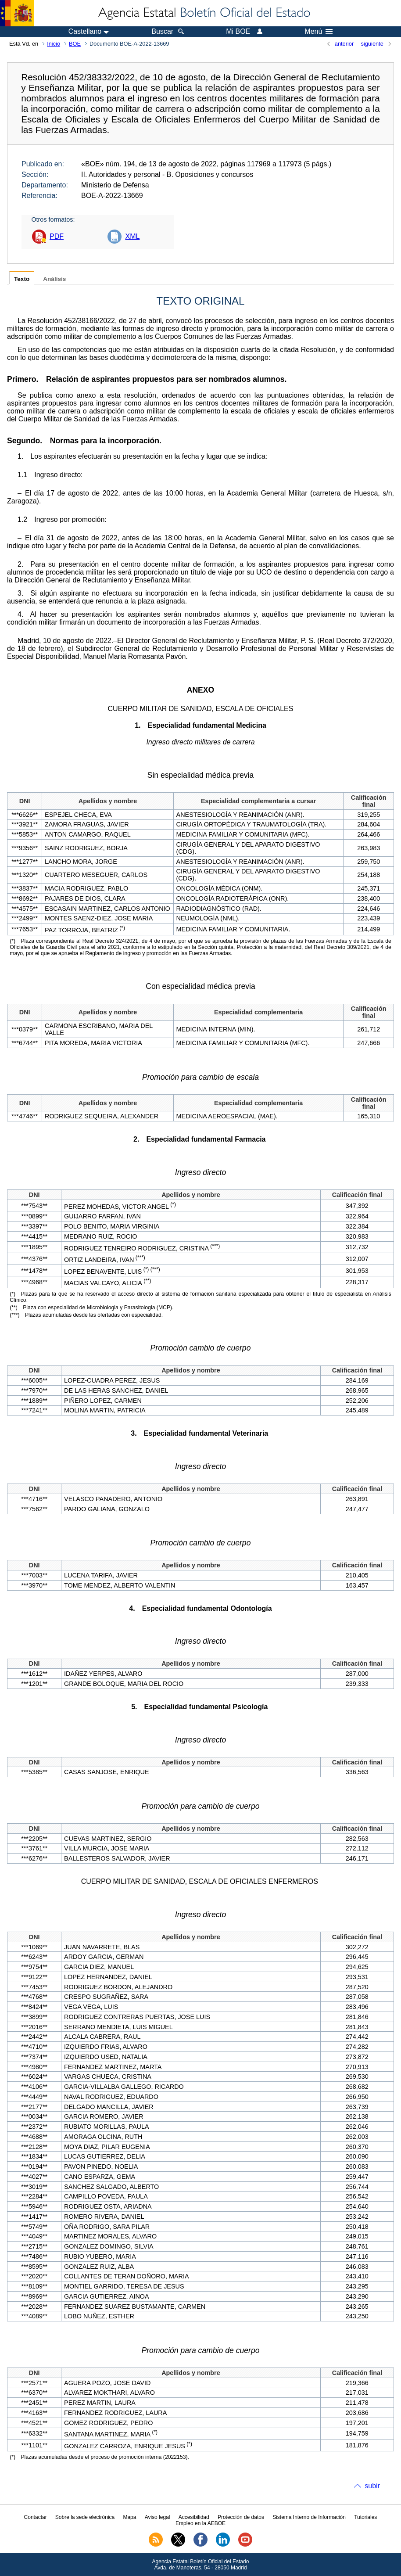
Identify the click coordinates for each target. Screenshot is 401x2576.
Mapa (129, 2517)
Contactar (35, 2517)
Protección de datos (241, 2517)
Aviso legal (157, 2517)
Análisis (54, 279)
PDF (57, 236)
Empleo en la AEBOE (200, 2523)
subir (372, 2486)
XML (132, 236)
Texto (21, 279)
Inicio (53, 43)
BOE (75, 43)
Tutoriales (365, 2517)
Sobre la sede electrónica (85, 2517)
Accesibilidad (194, 2517)
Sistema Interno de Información (309, 2517)
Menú (318, 31)
